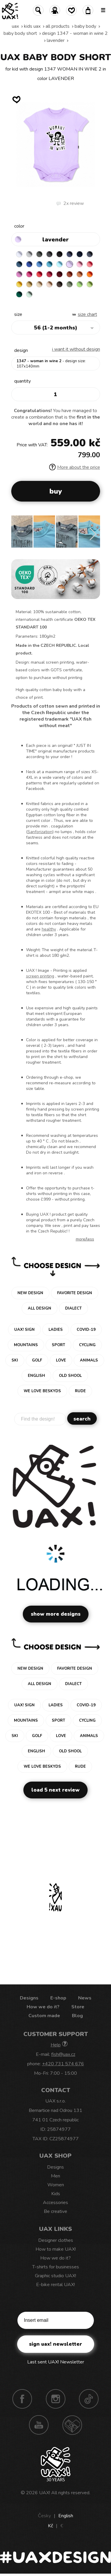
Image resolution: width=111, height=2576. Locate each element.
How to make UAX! (56, 2249)
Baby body (85, 26)
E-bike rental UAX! (55, 2284)
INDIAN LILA (29, 274)
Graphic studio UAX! (55, 2276)
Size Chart (87, 314)
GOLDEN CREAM (19, 284)
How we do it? (43, 2007)
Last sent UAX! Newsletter (55, 2362)
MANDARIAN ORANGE (79, 274)
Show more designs (56, 1614)
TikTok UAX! (89, 2399)
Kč (50, 2526)
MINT (29, 294)
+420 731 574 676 (63, 2064)
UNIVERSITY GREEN (19, 294)
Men (55, 2176)
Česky (44, 2516)
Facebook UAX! (22, 2399)
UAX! (44, 2493)
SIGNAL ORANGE (89, 274)
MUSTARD (29, 284)
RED (39, 274)
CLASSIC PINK (19, 274)
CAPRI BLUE (39, 264)
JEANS (69, 254)
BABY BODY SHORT (20, 33)
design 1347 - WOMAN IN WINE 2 (75, 33)
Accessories (55, 2202)
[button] (93, 534)
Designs (29, 1998)
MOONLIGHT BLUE (19, 264)
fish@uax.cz (63, 2054)
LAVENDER (56, 40)
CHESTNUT (59, 284)
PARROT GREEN (89, 284)
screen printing (40, 976)
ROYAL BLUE (29, 264)
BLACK (59, 254)
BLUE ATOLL (49, 264)
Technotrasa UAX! (72, 2425)
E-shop (58, 1998)
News (84, 1998)
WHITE (19, 254)
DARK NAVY (79, 254)
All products (58, 26)
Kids (55, 2193)
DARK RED (59, 274)
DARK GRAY (39, 254)
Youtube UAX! (39, 2425)
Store (77, 2007)
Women (55, 2185)
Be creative (55, 2211)
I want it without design (76, 349)
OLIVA (69, 284)
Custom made (44, 2015)
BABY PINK (79, 264)
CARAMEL (39, 284)
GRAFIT (49, 254)
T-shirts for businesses (55, 2267)
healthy (49, 929)
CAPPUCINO (49, 284)
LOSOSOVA (89, 264)
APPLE (79, 284)
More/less (85, 1239)
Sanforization (40, 832)
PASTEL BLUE (59, 264)
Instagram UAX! (56, 2399)
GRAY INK (89, 254)
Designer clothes (55, 2240)
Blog (77, 2015)
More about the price (74, 467)
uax (15, 26)
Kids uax (32, 26)
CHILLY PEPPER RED (49, 274)
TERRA (69, 274)
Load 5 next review (55, 1790)
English (65, 2516)
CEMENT (29, 254)
